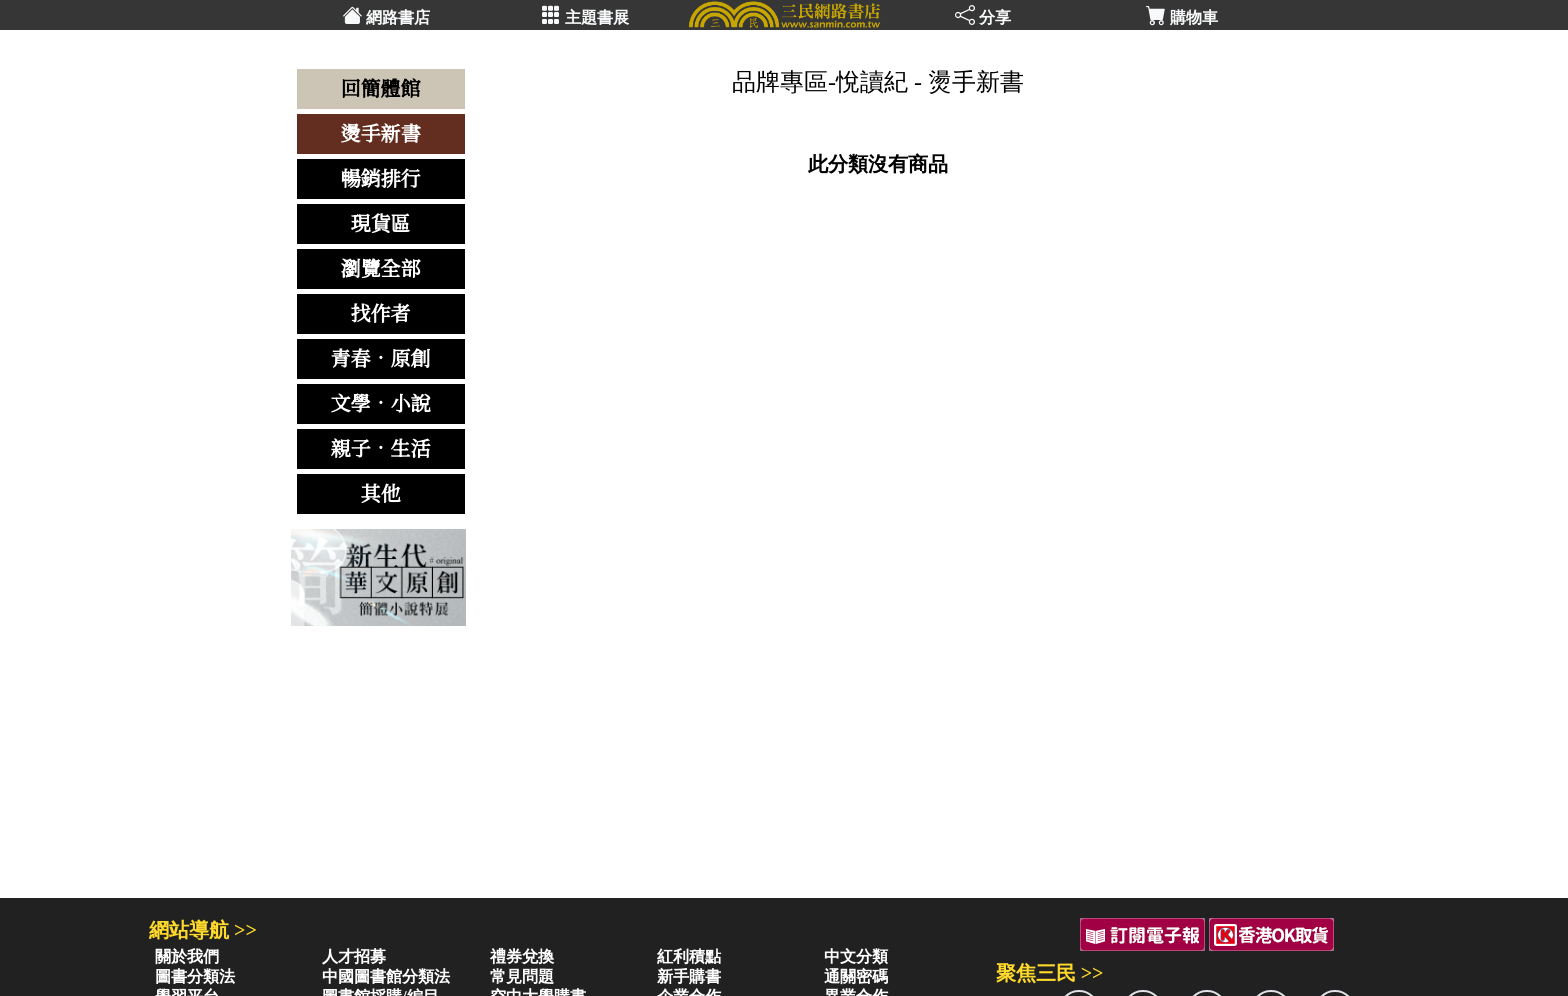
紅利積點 (689, 956)
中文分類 (856, 956)
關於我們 (187, 956)
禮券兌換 (522, 956)
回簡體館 (381, 89)
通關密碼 (856, 976)
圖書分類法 (195, 976)
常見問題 (522, 976)
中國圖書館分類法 (386, 976)
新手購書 (689, 976)
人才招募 (354, 956)
